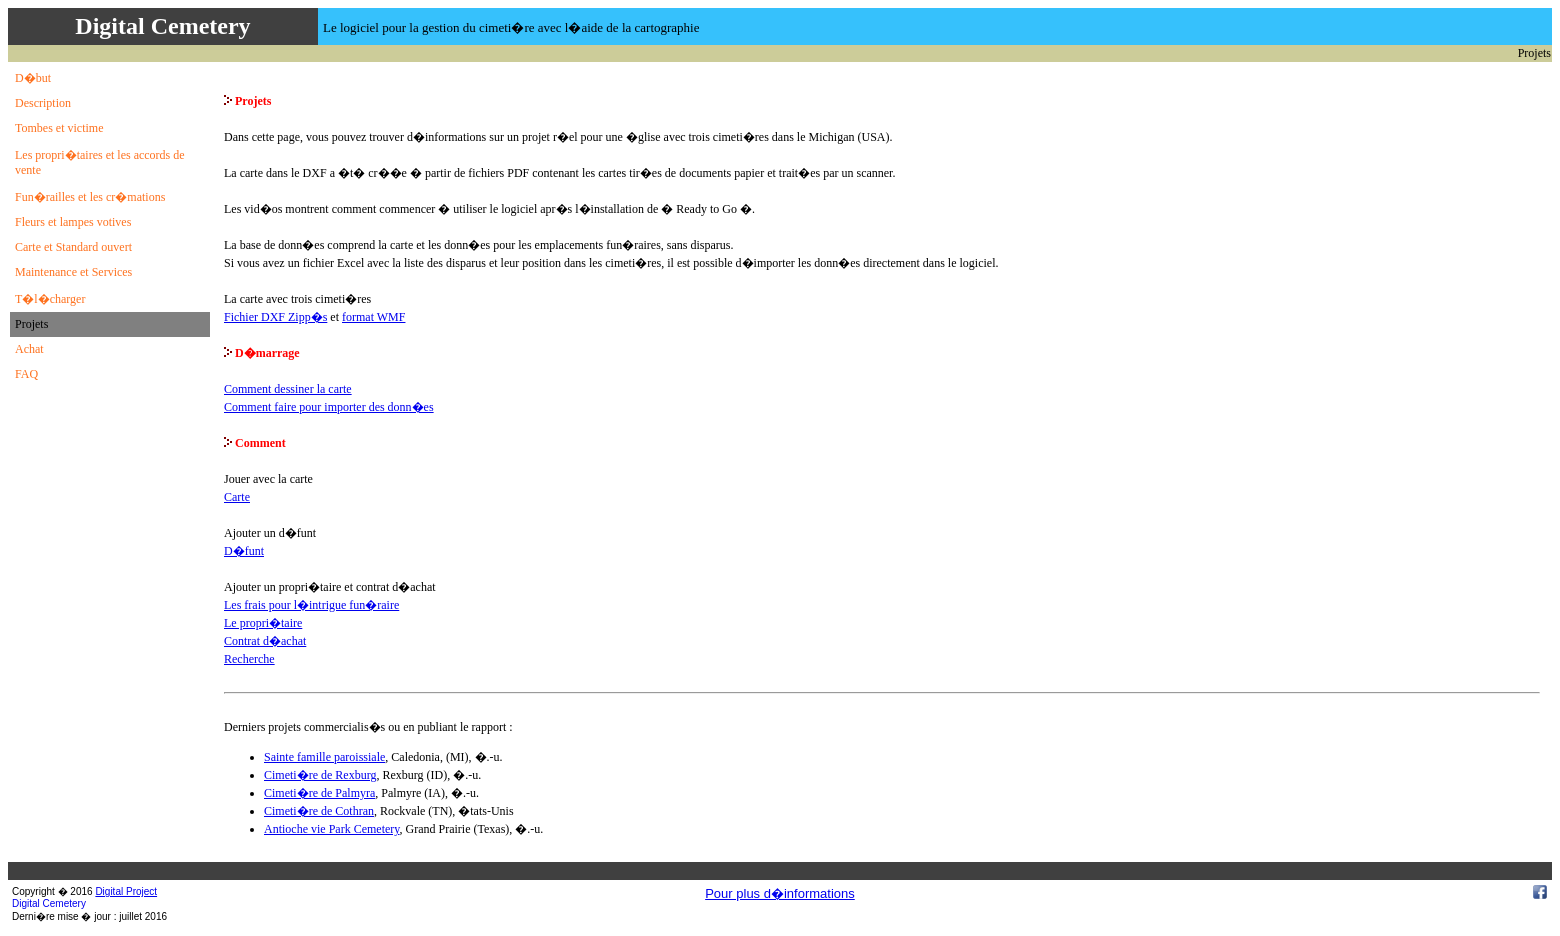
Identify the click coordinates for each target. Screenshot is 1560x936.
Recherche (249, 659)
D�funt (244, 551)
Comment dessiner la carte (288, 389)
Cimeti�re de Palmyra (319, 793)
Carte (237, 497)
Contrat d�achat (265, 641)
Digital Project (126, 891)
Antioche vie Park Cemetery (332, 829)
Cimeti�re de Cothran (319, 811)
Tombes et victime (59, 128)
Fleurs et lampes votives (73, 222)
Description (43, 103)
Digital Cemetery (49, 903)
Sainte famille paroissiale (324, 757)
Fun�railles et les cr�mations (90, 197)
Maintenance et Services (73, 272)
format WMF (373, 317)
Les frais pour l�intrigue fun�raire (311, 605)
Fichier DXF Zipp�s (275, 317)
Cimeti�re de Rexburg (320, 775)
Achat (29, 349)
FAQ (26, 374)
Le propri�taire (263, 623)
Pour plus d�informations (780, 893)
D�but (33, 78)
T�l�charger (50, 299)
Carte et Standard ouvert (73, 247)
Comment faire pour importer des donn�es (329, 407)
